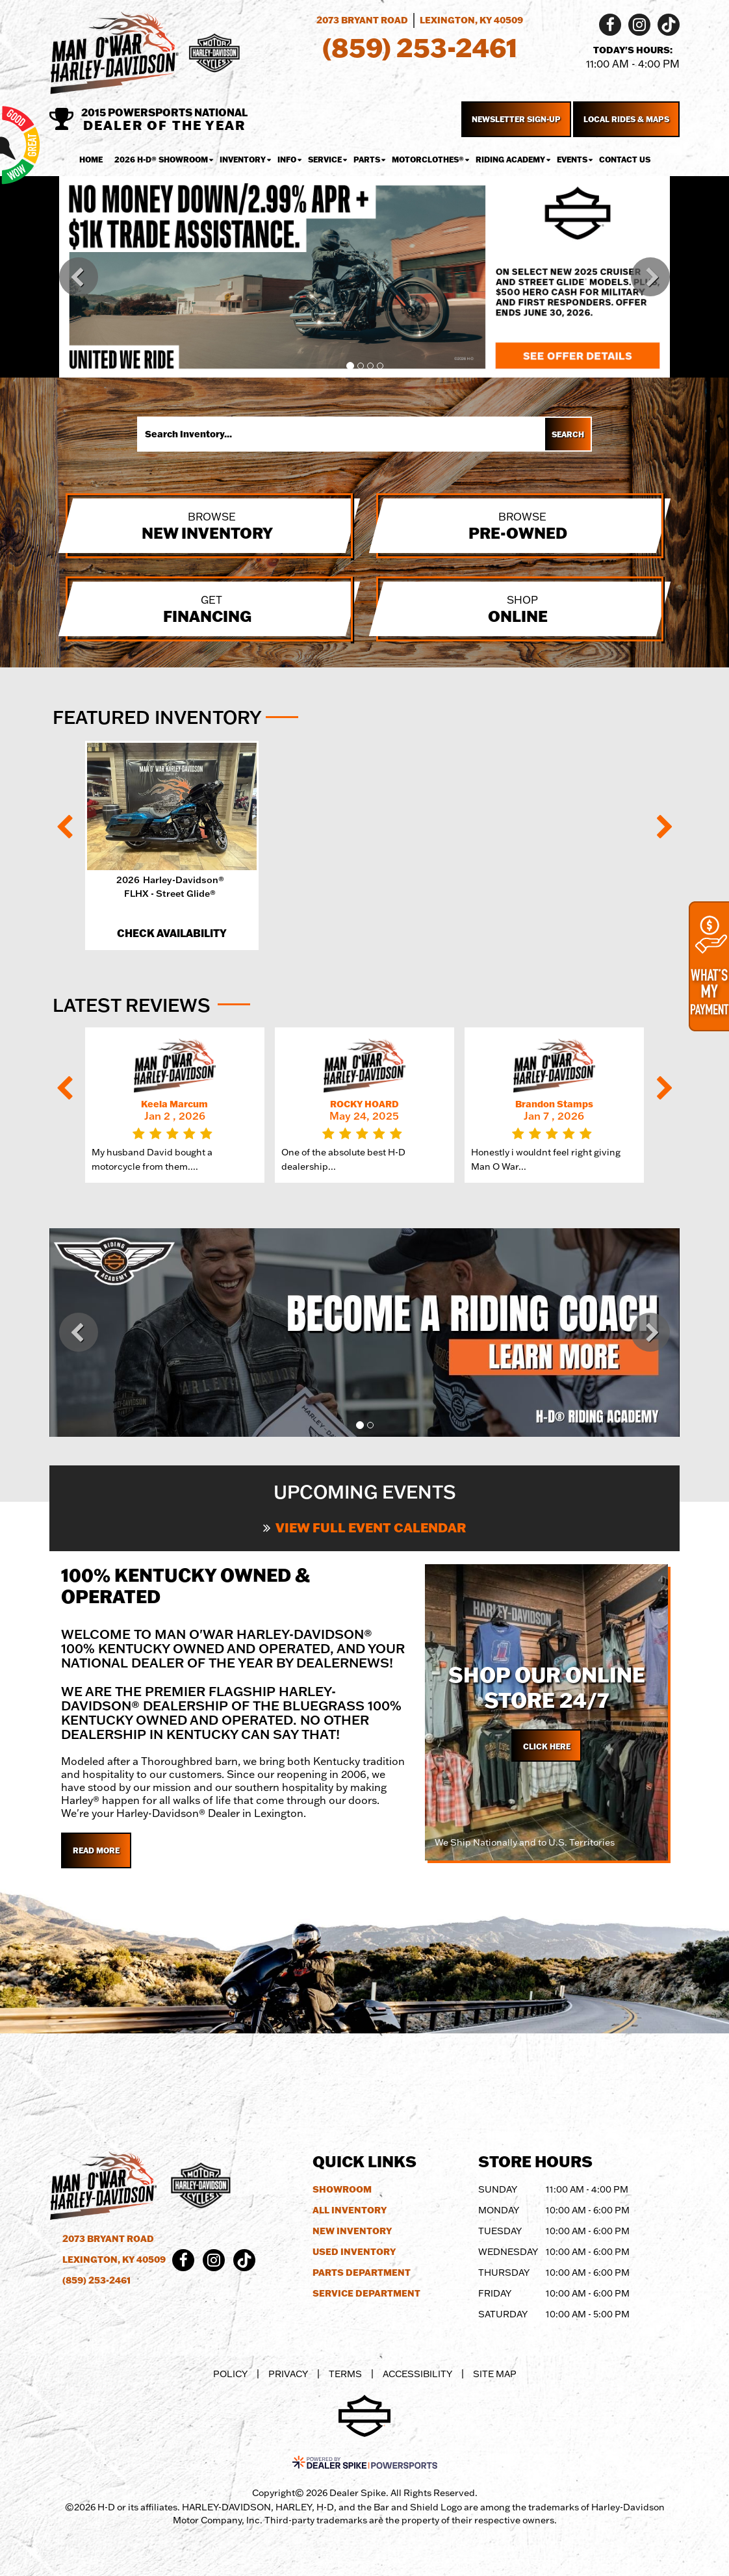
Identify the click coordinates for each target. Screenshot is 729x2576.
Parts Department (362, 2272)
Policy (230, 2374)
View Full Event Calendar (364, 1527)
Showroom (342, 2189)
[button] (78, 276)
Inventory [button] (243, 159)
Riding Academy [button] (510, 159)
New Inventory (352, 2231)
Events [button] (572, 159)
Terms (345, 2374)
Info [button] (286, 159)
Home (91, 159)
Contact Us (624, 159)
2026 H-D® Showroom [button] (161, 159)
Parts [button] (366, 159)
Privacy (288, 2374)
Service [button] (325, 159)
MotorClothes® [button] (428, 159)
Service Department (366, 2293)
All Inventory (350, 2210)
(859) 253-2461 (96, 2280)
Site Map (495, 2374)
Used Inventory (354, 2252)
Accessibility (417, 2374)
